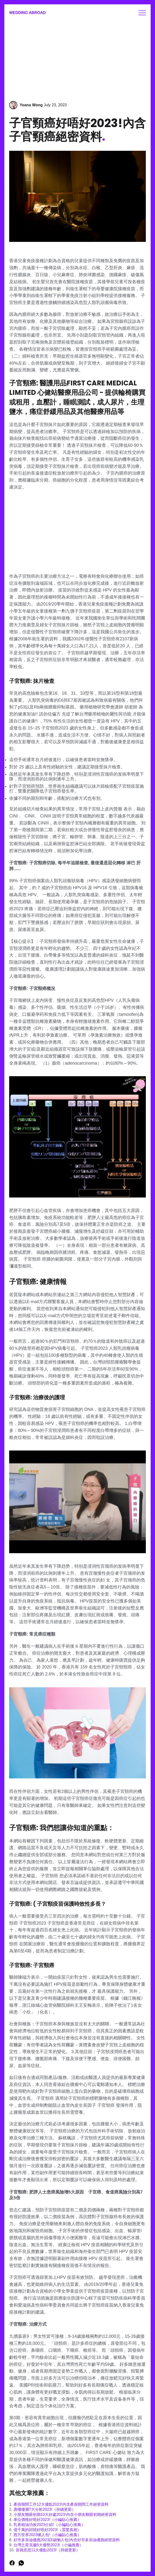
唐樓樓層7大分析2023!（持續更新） (45, 2509)
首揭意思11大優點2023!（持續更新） (48, 2550)
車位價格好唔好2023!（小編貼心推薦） (47, 2520)
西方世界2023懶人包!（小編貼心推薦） (47, 2535)
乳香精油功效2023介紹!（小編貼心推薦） (49, 2525)
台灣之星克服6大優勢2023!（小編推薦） (48, 2545)
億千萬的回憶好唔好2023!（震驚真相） (47, 2530)
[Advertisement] (77, 57)
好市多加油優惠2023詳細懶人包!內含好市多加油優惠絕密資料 (67, 2540)
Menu (142, 12)
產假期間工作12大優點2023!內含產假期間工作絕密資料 (61, 2504)
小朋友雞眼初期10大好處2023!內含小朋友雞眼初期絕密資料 (65, 2514)
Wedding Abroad (27, 13)
